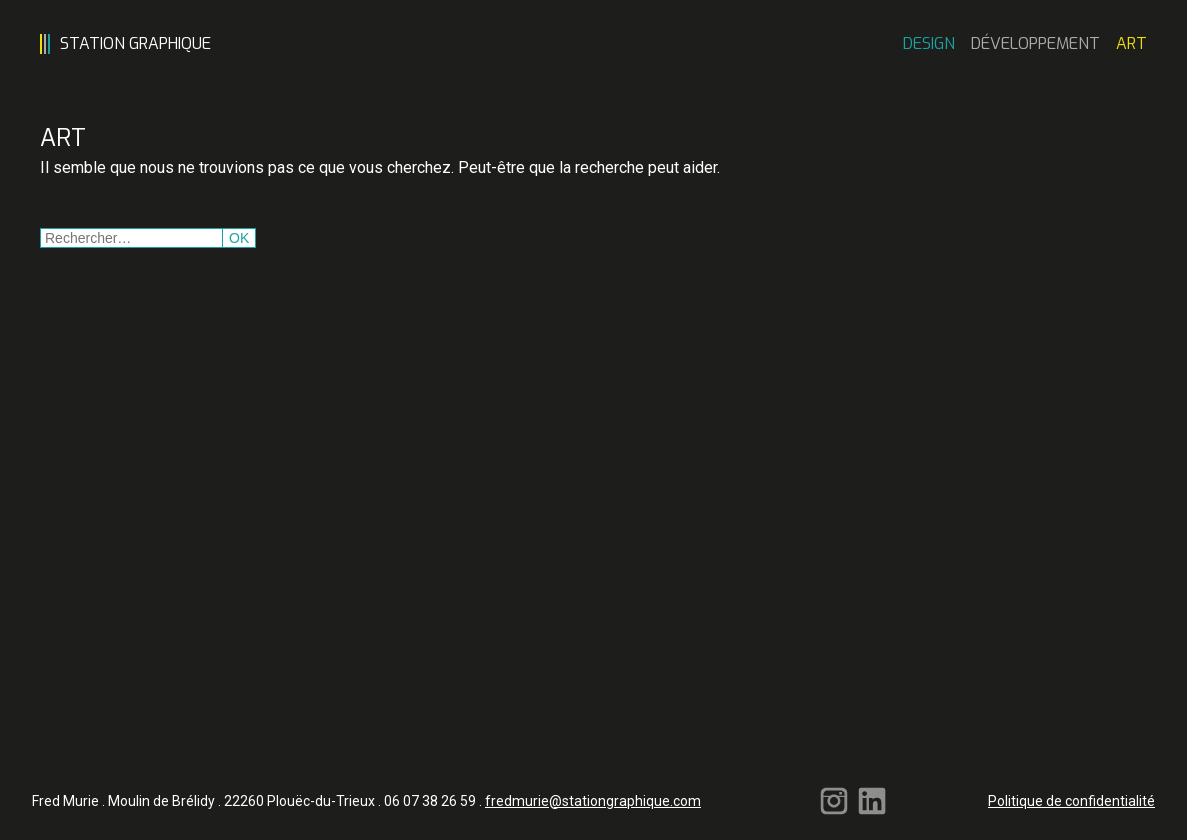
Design (929, 43)
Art (1131, 43)
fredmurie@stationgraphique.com (593, 801)
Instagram (834, 801)
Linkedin (872, 801)
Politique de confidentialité (1071, 801)
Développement (1035, 43)
